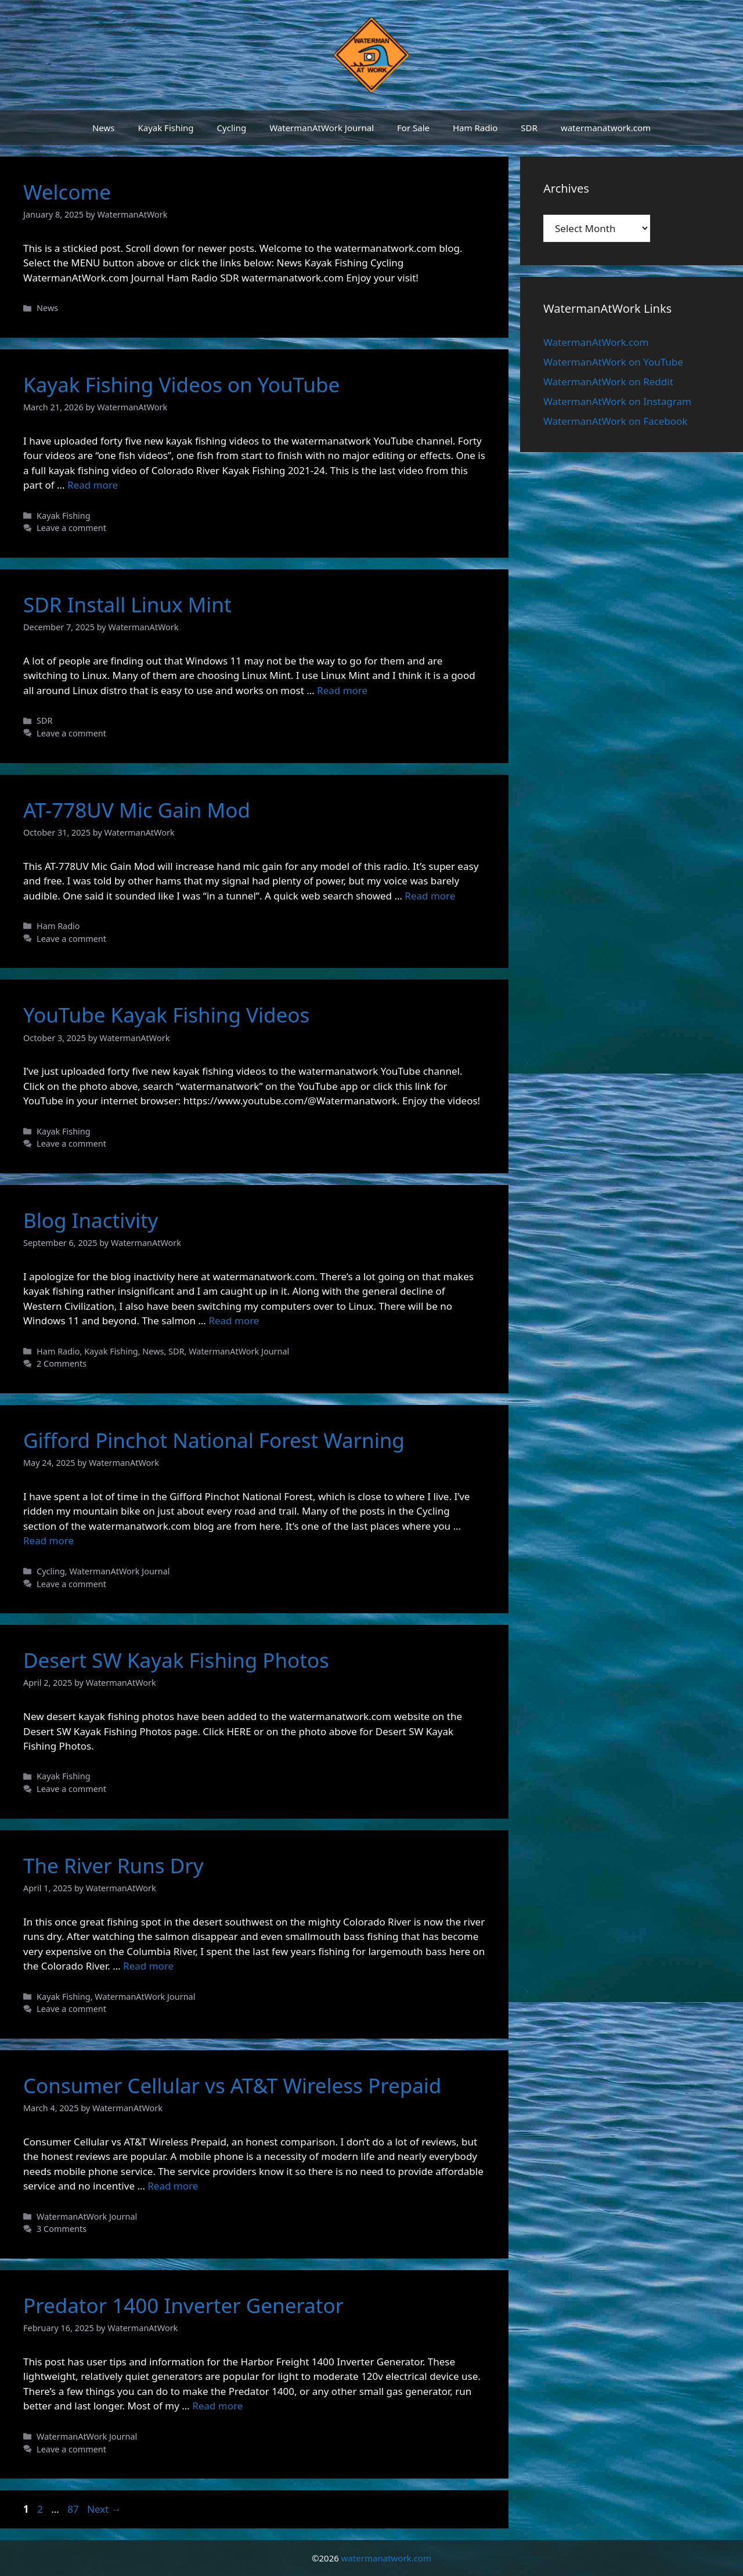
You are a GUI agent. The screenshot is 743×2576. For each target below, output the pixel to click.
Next (104, 2509)
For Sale (413, 127)
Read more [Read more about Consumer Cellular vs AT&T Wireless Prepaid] (172, 2185)
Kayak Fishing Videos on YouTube (181, 384)
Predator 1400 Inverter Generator (183, 2305)
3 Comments (61, 2228)
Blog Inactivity (90, 1220)
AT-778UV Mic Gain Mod (136, 809)
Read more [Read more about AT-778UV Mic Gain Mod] (430, 895)
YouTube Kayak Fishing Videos (166, 1014)
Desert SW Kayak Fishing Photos (176, 1660)
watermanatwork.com (606, 127)
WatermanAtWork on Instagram (617, 401)
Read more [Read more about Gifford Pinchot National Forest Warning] (48, 1540)
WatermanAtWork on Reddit (608, 381)
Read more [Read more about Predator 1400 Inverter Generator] (217, 2405)
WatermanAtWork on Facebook (615, 421)
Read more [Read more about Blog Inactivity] (233, 1320)
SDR (529, 127)
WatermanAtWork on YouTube (613, 361)
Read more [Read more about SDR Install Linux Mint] (342, 690)
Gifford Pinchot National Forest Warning (214, 1440)
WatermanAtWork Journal (321, 127)
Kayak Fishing (165, 127)
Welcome (67, 191)
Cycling (232, 127)
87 (74, 2509)
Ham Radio (475, 127)
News (103, 127)
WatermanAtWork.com (595, 342)
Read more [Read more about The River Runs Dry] (148, 1965)
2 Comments (61, 1363)
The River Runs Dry (113, 1865)
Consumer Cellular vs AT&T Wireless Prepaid (232, 2085)
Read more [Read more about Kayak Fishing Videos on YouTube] (92, 485)
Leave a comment (71, 527)
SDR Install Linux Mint (127, 604)
